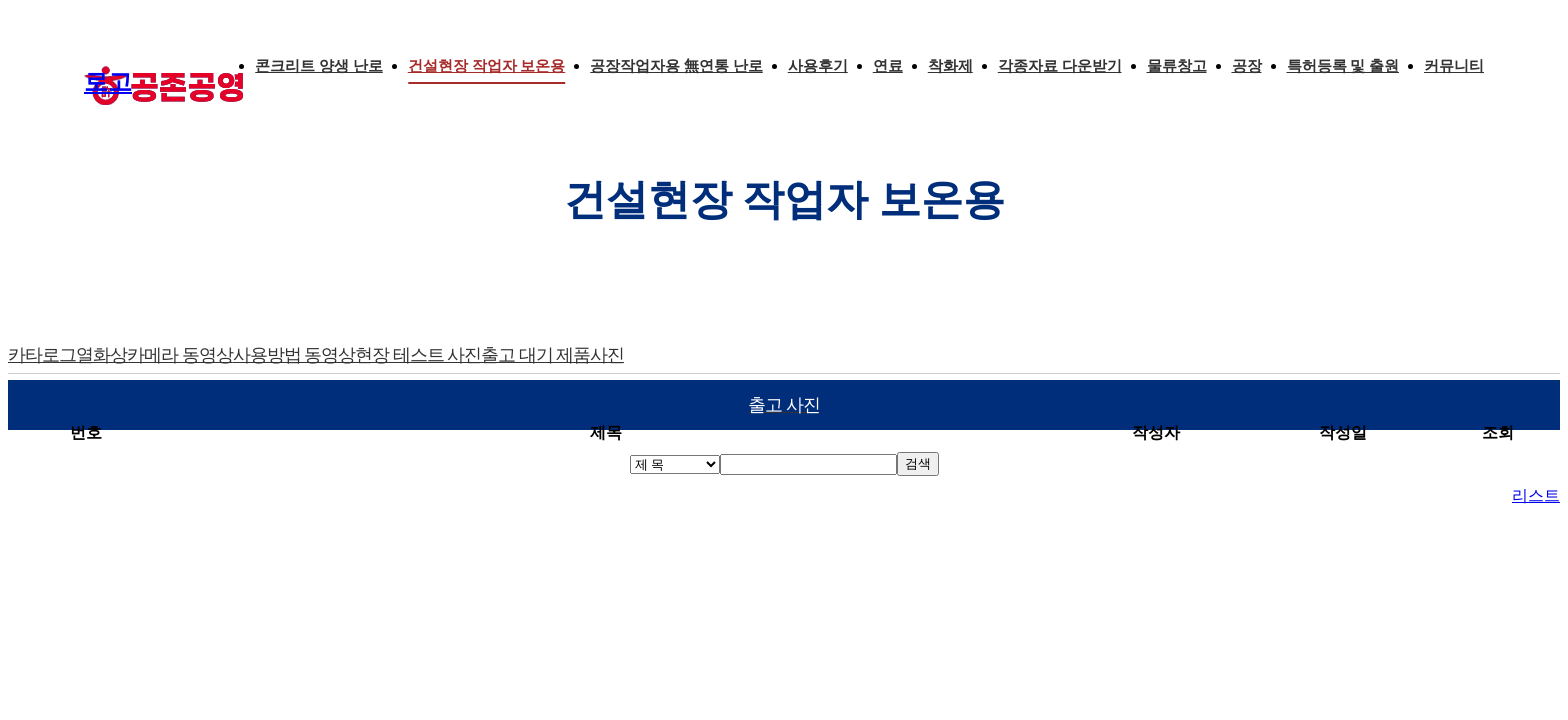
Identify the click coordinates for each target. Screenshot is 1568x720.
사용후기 (818, 66)
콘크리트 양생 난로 (319, 66)
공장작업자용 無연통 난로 (676, 66)
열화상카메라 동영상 (154, 355)
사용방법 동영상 (294, 355)
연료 (888, 66)
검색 (918, 463)
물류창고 (1177, 66)
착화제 (950, 66)
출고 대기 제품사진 (552, 355)
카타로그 (42, 355)
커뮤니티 (1454, 66)
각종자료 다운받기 (1060, 66)
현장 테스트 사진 (418, 355)
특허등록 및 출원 (1343, 66)
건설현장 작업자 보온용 (487, 66)
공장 (1247, 66)
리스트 (1536, 495)
